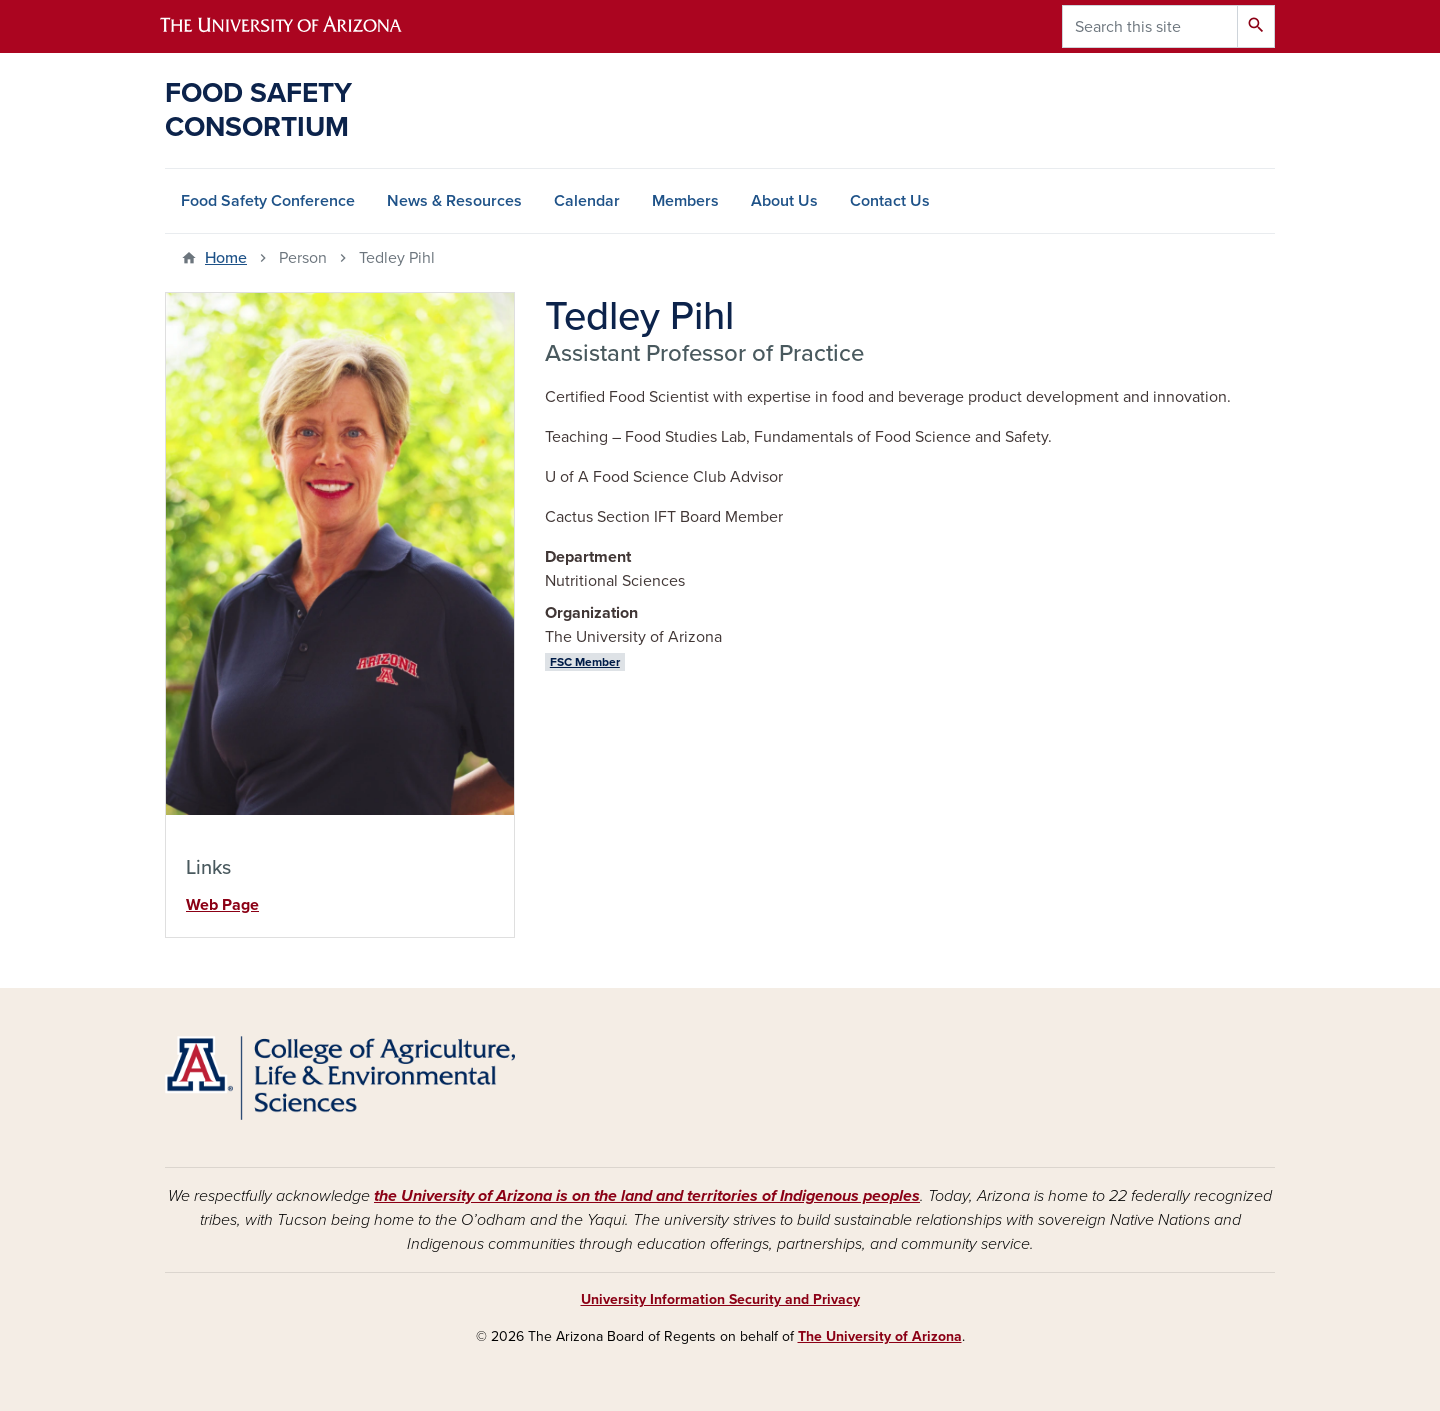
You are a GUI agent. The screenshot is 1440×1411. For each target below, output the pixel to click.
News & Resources (454, 201)
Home (226, 258)
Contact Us (890, 201)
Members (685, 201)
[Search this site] (1150, 26)
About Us (784, 201)
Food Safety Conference (268, 201)
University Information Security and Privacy (720, 1299)
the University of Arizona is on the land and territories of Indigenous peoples (647, 1196)
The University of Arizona (880, 1336)
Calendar (587, 201)
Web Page (222, 905)
